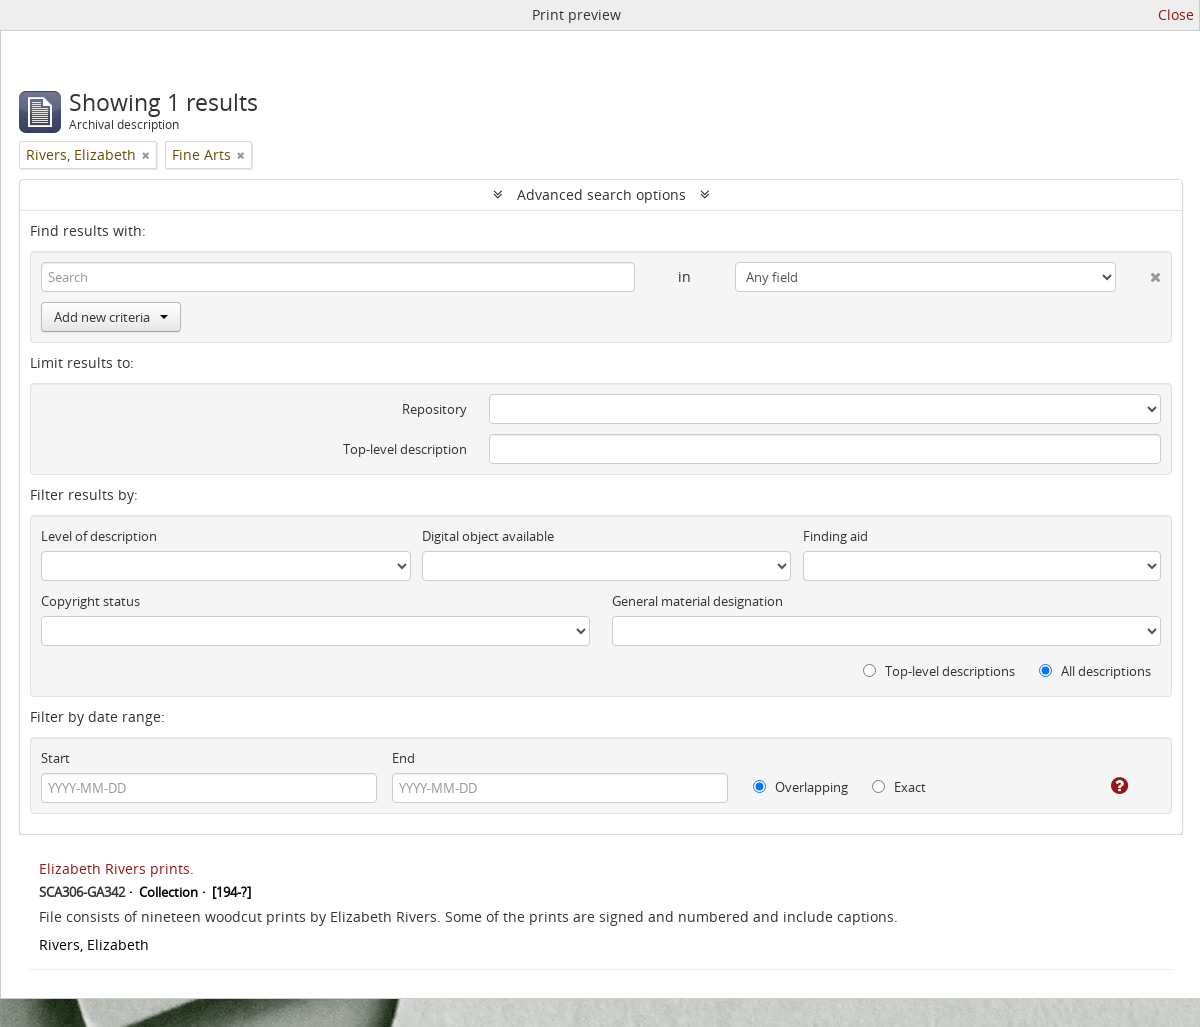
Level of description (99, 536)
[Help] (1105, 786)
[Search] (338, 277)
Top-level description (405, 449)
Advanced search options (601, 194)
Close (1176, 14)
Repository (434, 409)
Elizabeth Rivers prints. (116, 868)
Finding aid (835, 536)
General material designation (697, 601)
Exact (899, 787)
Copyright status (90, 601)
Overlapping (800, 787)
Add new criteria (111, 317)
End (403, 758)
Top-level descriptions (939, 671)
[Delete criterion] (1138, 273)
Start (55, 758)
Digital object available (488, 536)
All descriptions (1095, 671)
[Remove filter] (146, 155)
